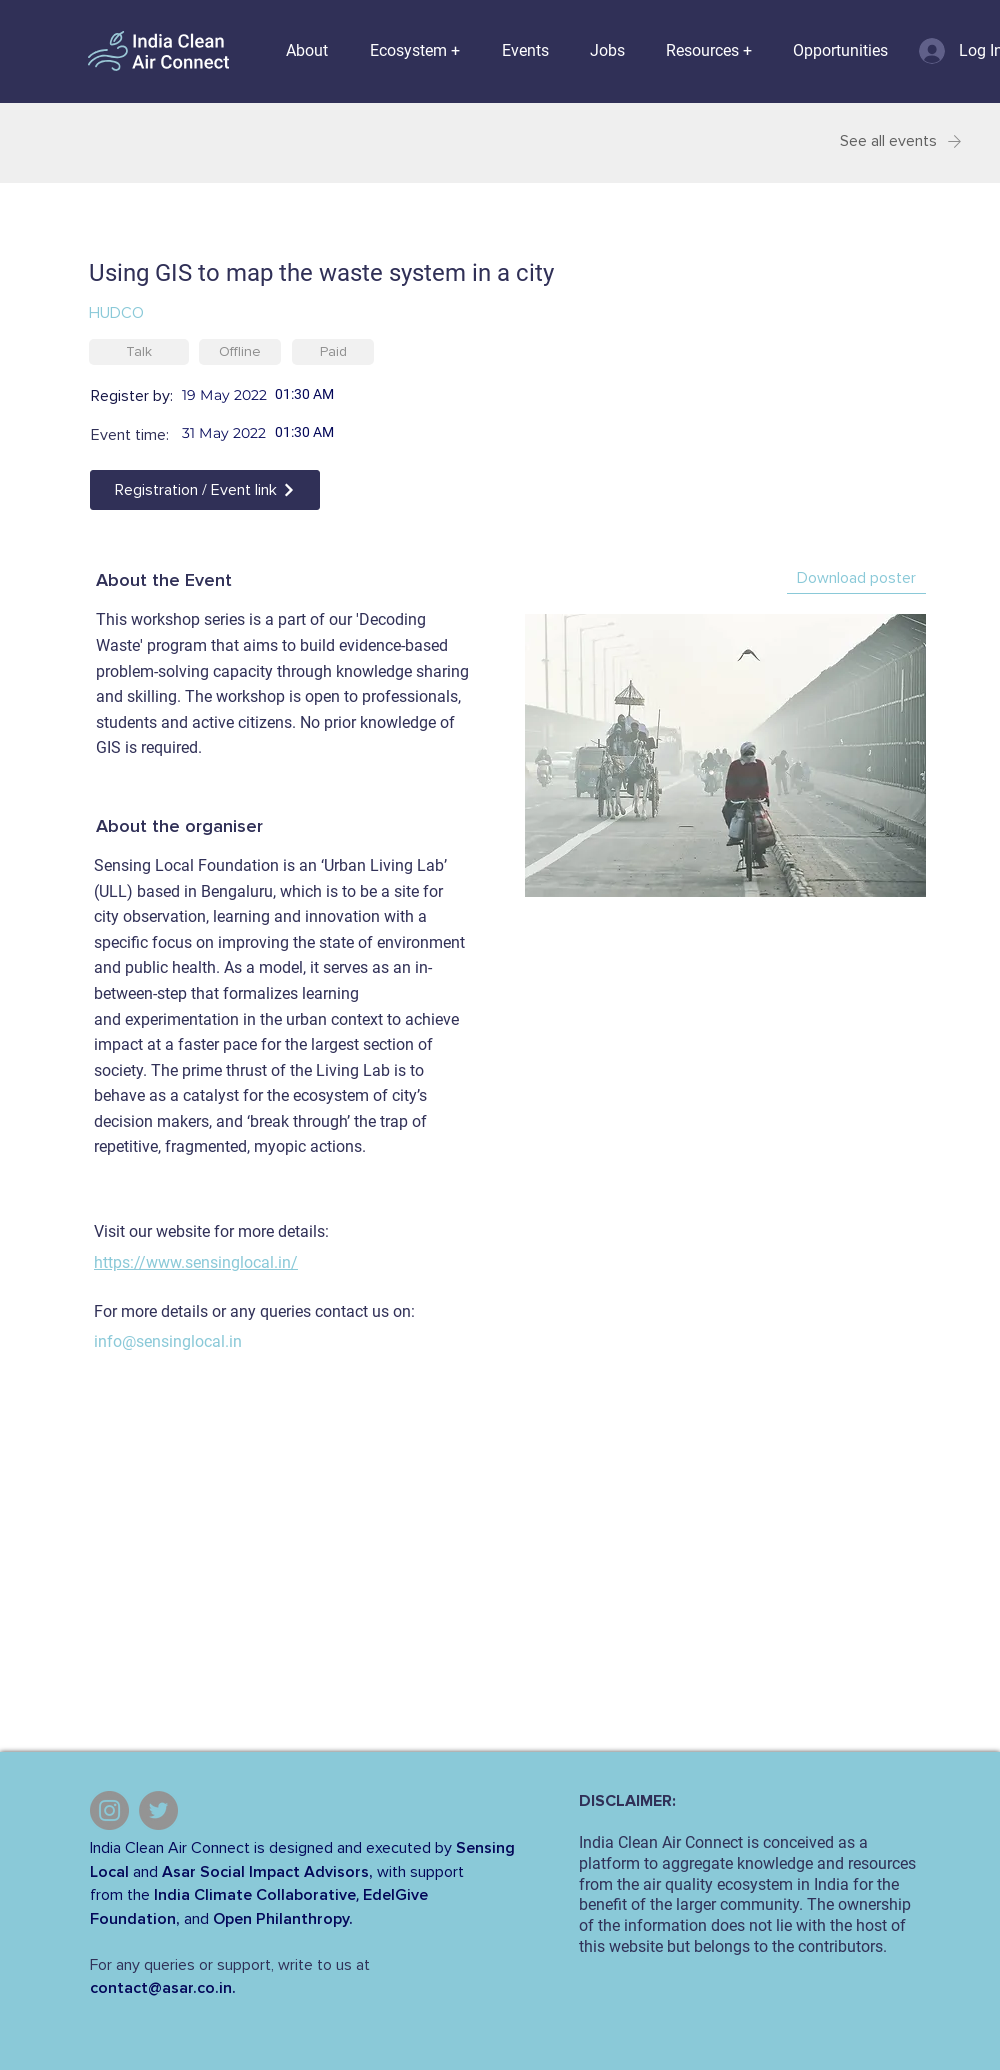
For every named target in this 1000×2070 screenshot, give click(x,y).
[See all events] (889, 141)
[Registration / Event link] (205, 490)
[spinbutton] (349, 394)
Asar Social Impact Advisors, (267, 1872)
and (145, 1872)
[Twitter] (158, 1810)
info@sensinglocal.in (168, 1341)
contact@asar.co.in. (163, 1988)
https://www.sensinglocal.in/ (196, 1262)
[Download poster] (856, 579)
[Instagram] (109, 1810)
